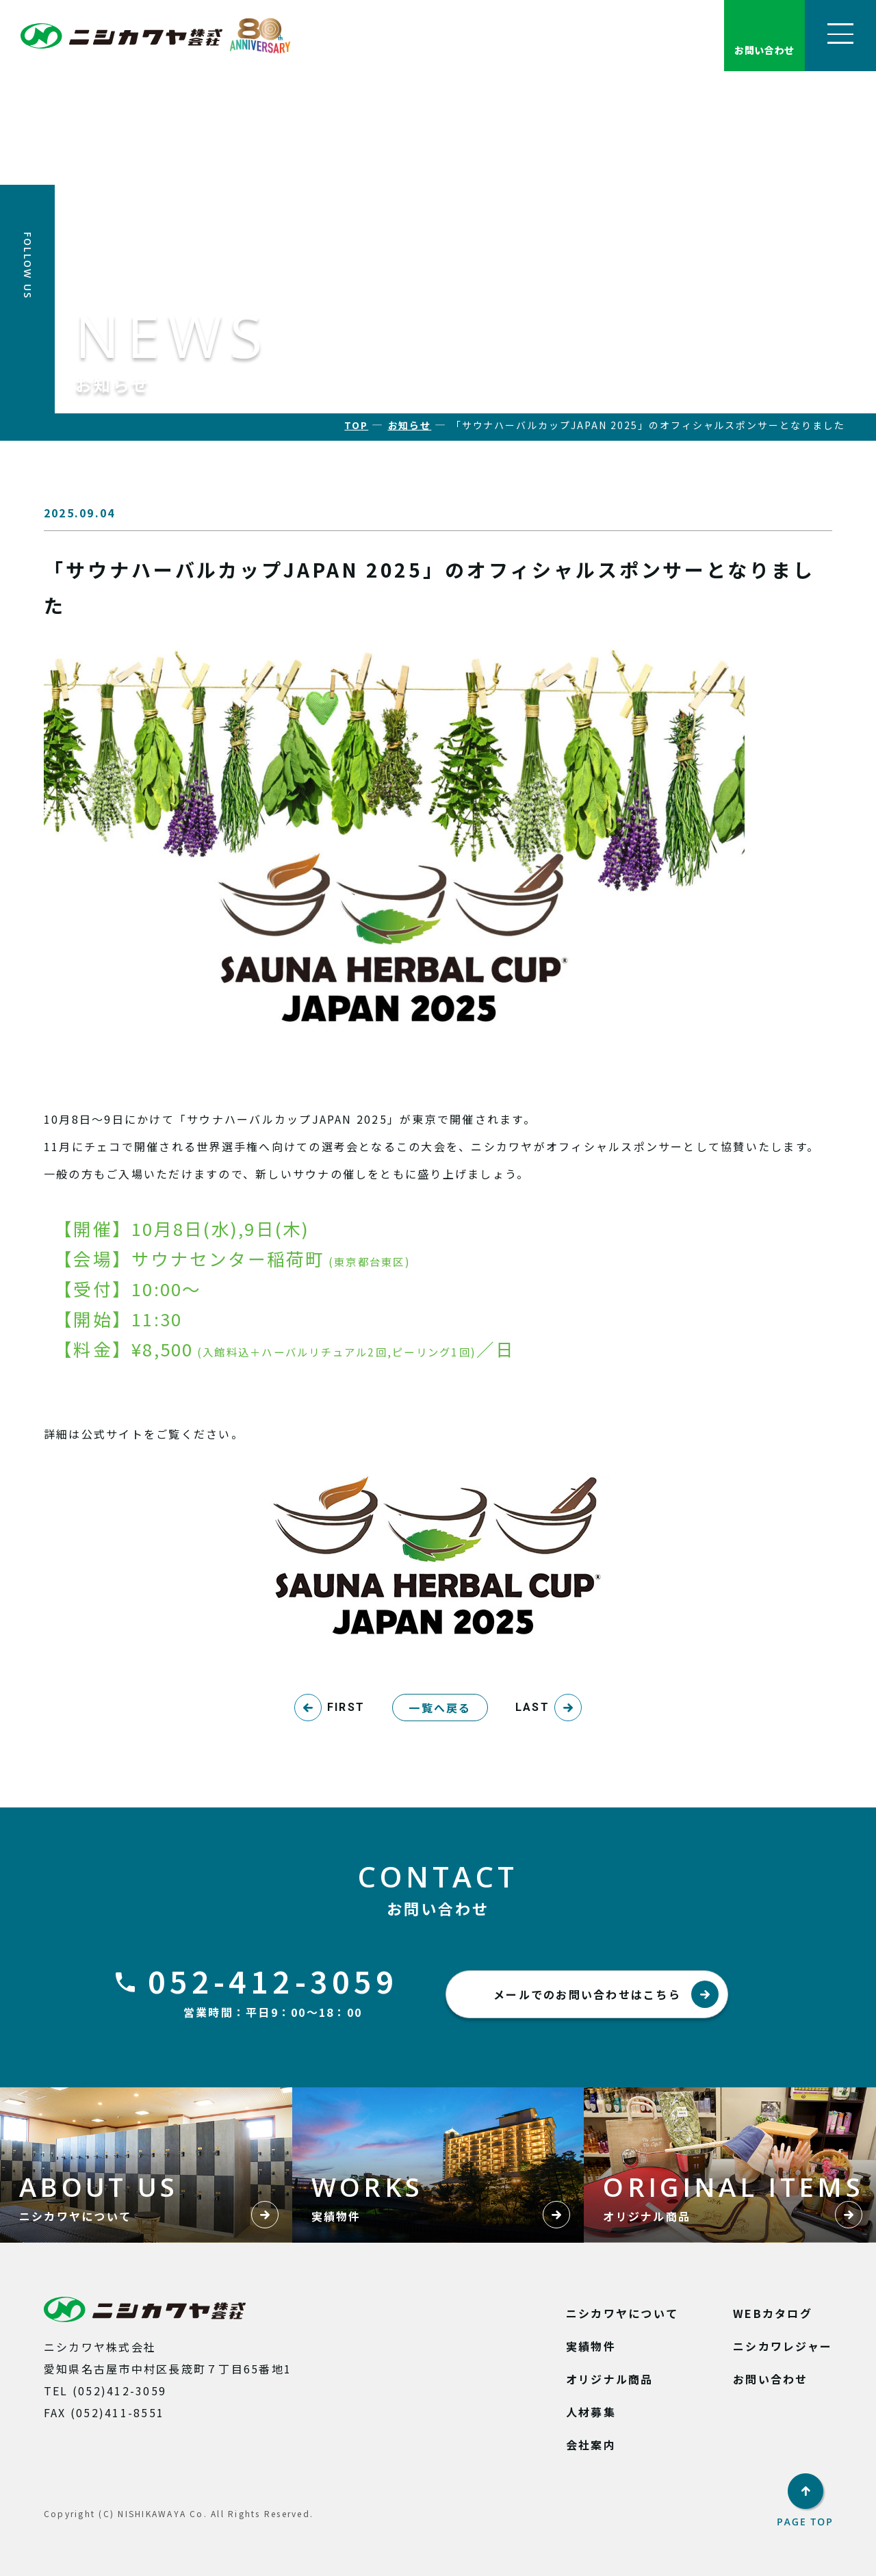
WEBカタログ (772, 2313)
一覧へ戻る (440, 1707)
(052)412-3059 (119, 2390)
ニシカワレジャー (782, 2346)
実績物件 (591, 2346)
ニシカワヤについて (622, 2313)
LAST (532, 1707)
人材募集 (591, 2412)
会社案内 (591, 2444)
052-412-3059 (273, 1980)
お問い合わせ (770, 2379)
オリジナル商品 (610, 2379)
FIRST (346, 1707)
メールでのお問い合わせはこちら (606, 1994)
